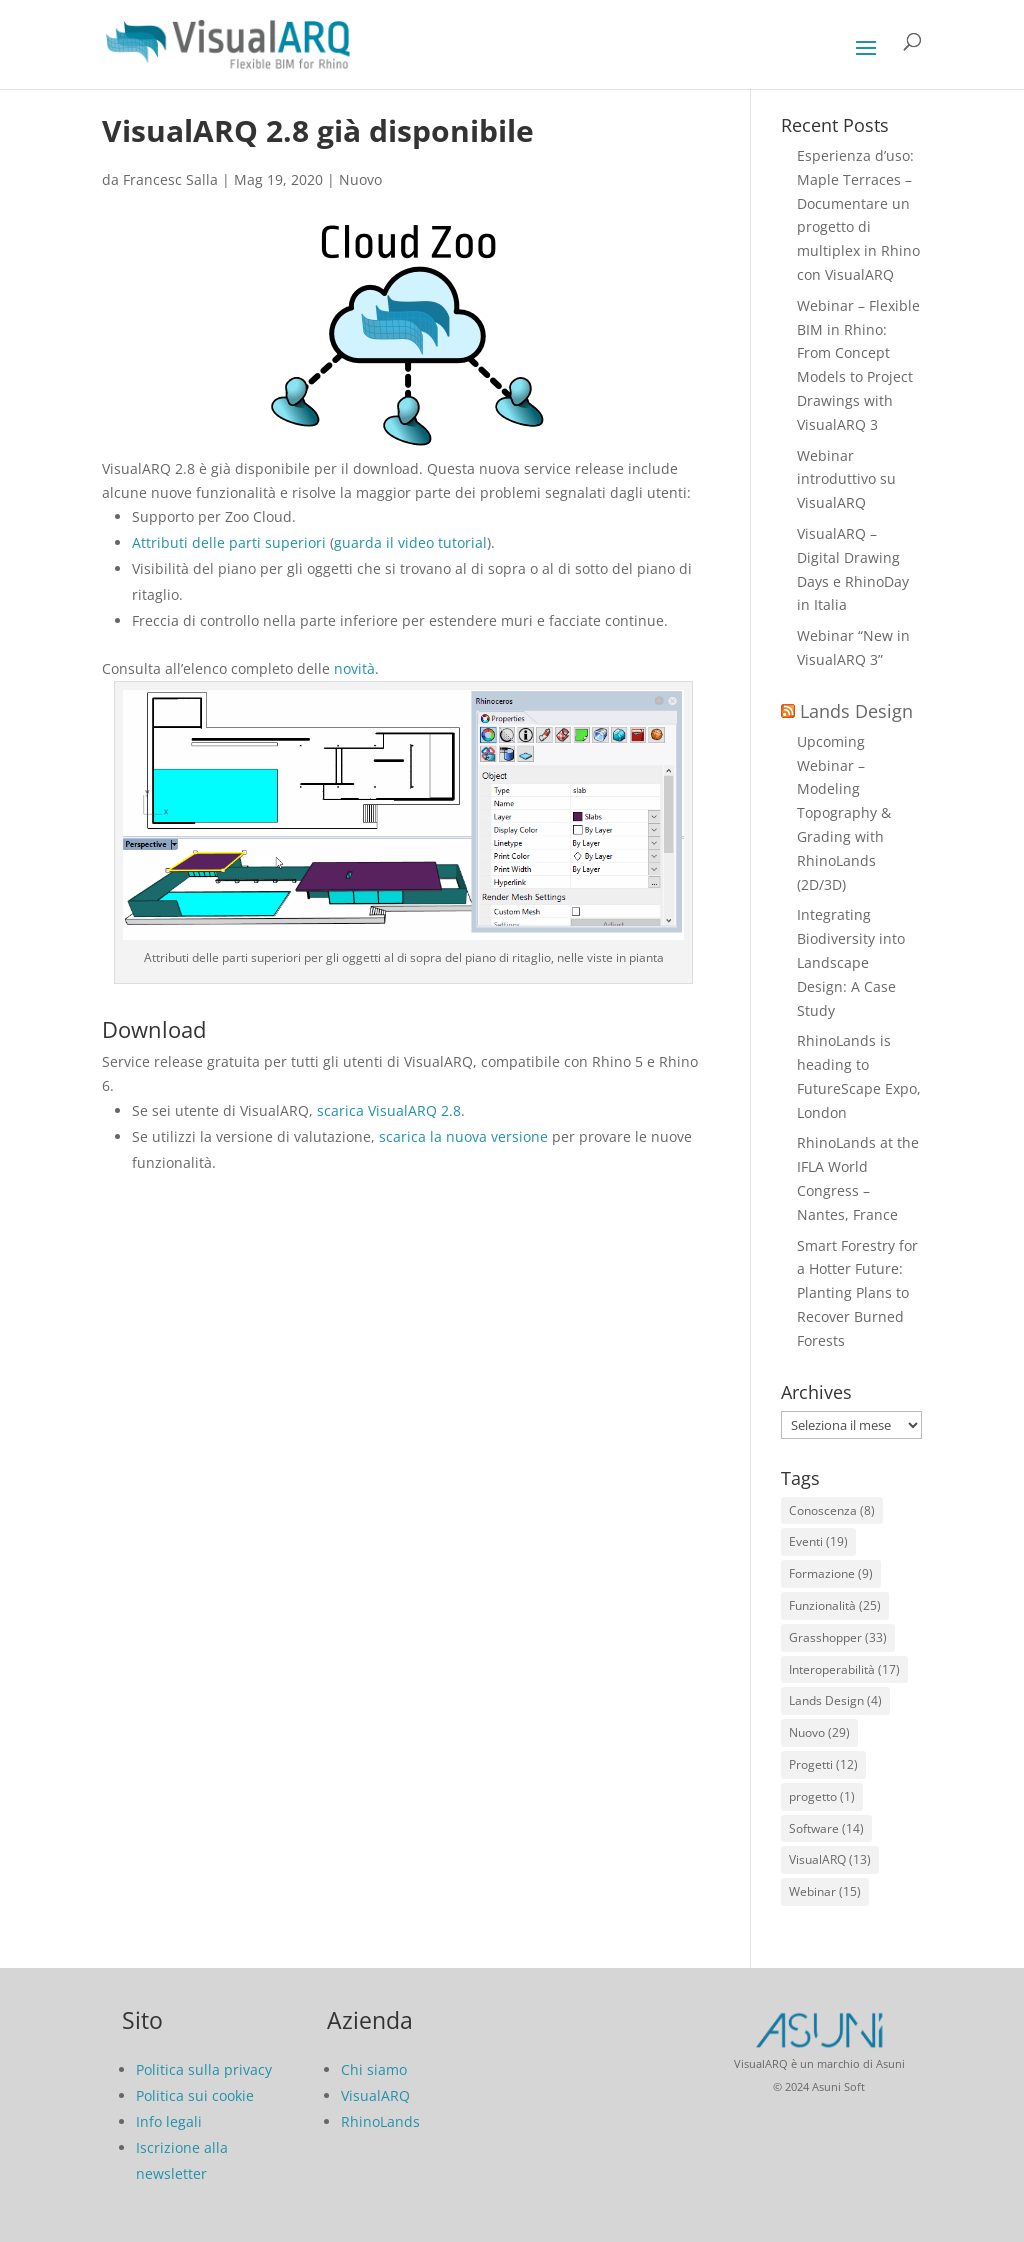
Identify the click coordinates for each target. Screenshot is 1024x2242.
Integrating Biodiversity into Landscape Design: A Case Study (851, 962)
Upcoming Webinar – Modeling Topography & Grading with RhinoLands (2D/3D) (844, 813)
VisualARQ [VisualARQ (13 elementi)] (830, 1859)
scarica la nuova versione (463, 1136)
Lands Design (856, 711)
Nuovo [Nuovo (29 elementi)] (819, 1732)
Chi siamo (374, 2069)
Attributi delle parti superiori (229, 542)
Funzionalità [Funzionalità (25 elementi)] (835, 1605)
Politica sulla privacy (204, 2069)
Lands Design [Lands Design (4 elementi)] (835, 1700)
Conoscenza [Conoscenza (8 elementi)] (832, 1510)
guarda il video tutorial (410, 542)
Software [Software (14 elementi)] (826, 1828)
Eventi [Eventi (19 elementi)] (818, 1541)
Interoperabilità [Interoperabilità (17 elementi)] (844, 1669)
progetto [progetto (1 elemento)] (822, 1796)
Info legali (169, 2121)
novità (354, 668)
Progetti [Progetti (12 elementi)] (823, 1764)
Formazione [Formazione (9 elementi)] (831, 1573)
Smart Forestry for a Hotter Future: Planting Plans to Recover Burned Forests (857, 1293)
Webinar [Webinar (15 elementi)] (825, 1891)
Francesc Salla (170, 179)
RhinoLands (380, 2121)
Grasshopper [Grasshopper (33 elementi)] (838, 1637)
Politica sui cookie (195, 2095)
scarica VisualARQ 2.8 (389, 1110)
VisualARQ (375, 2095)
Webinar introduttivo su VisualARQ (846, 479)
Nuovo (360, 179)
